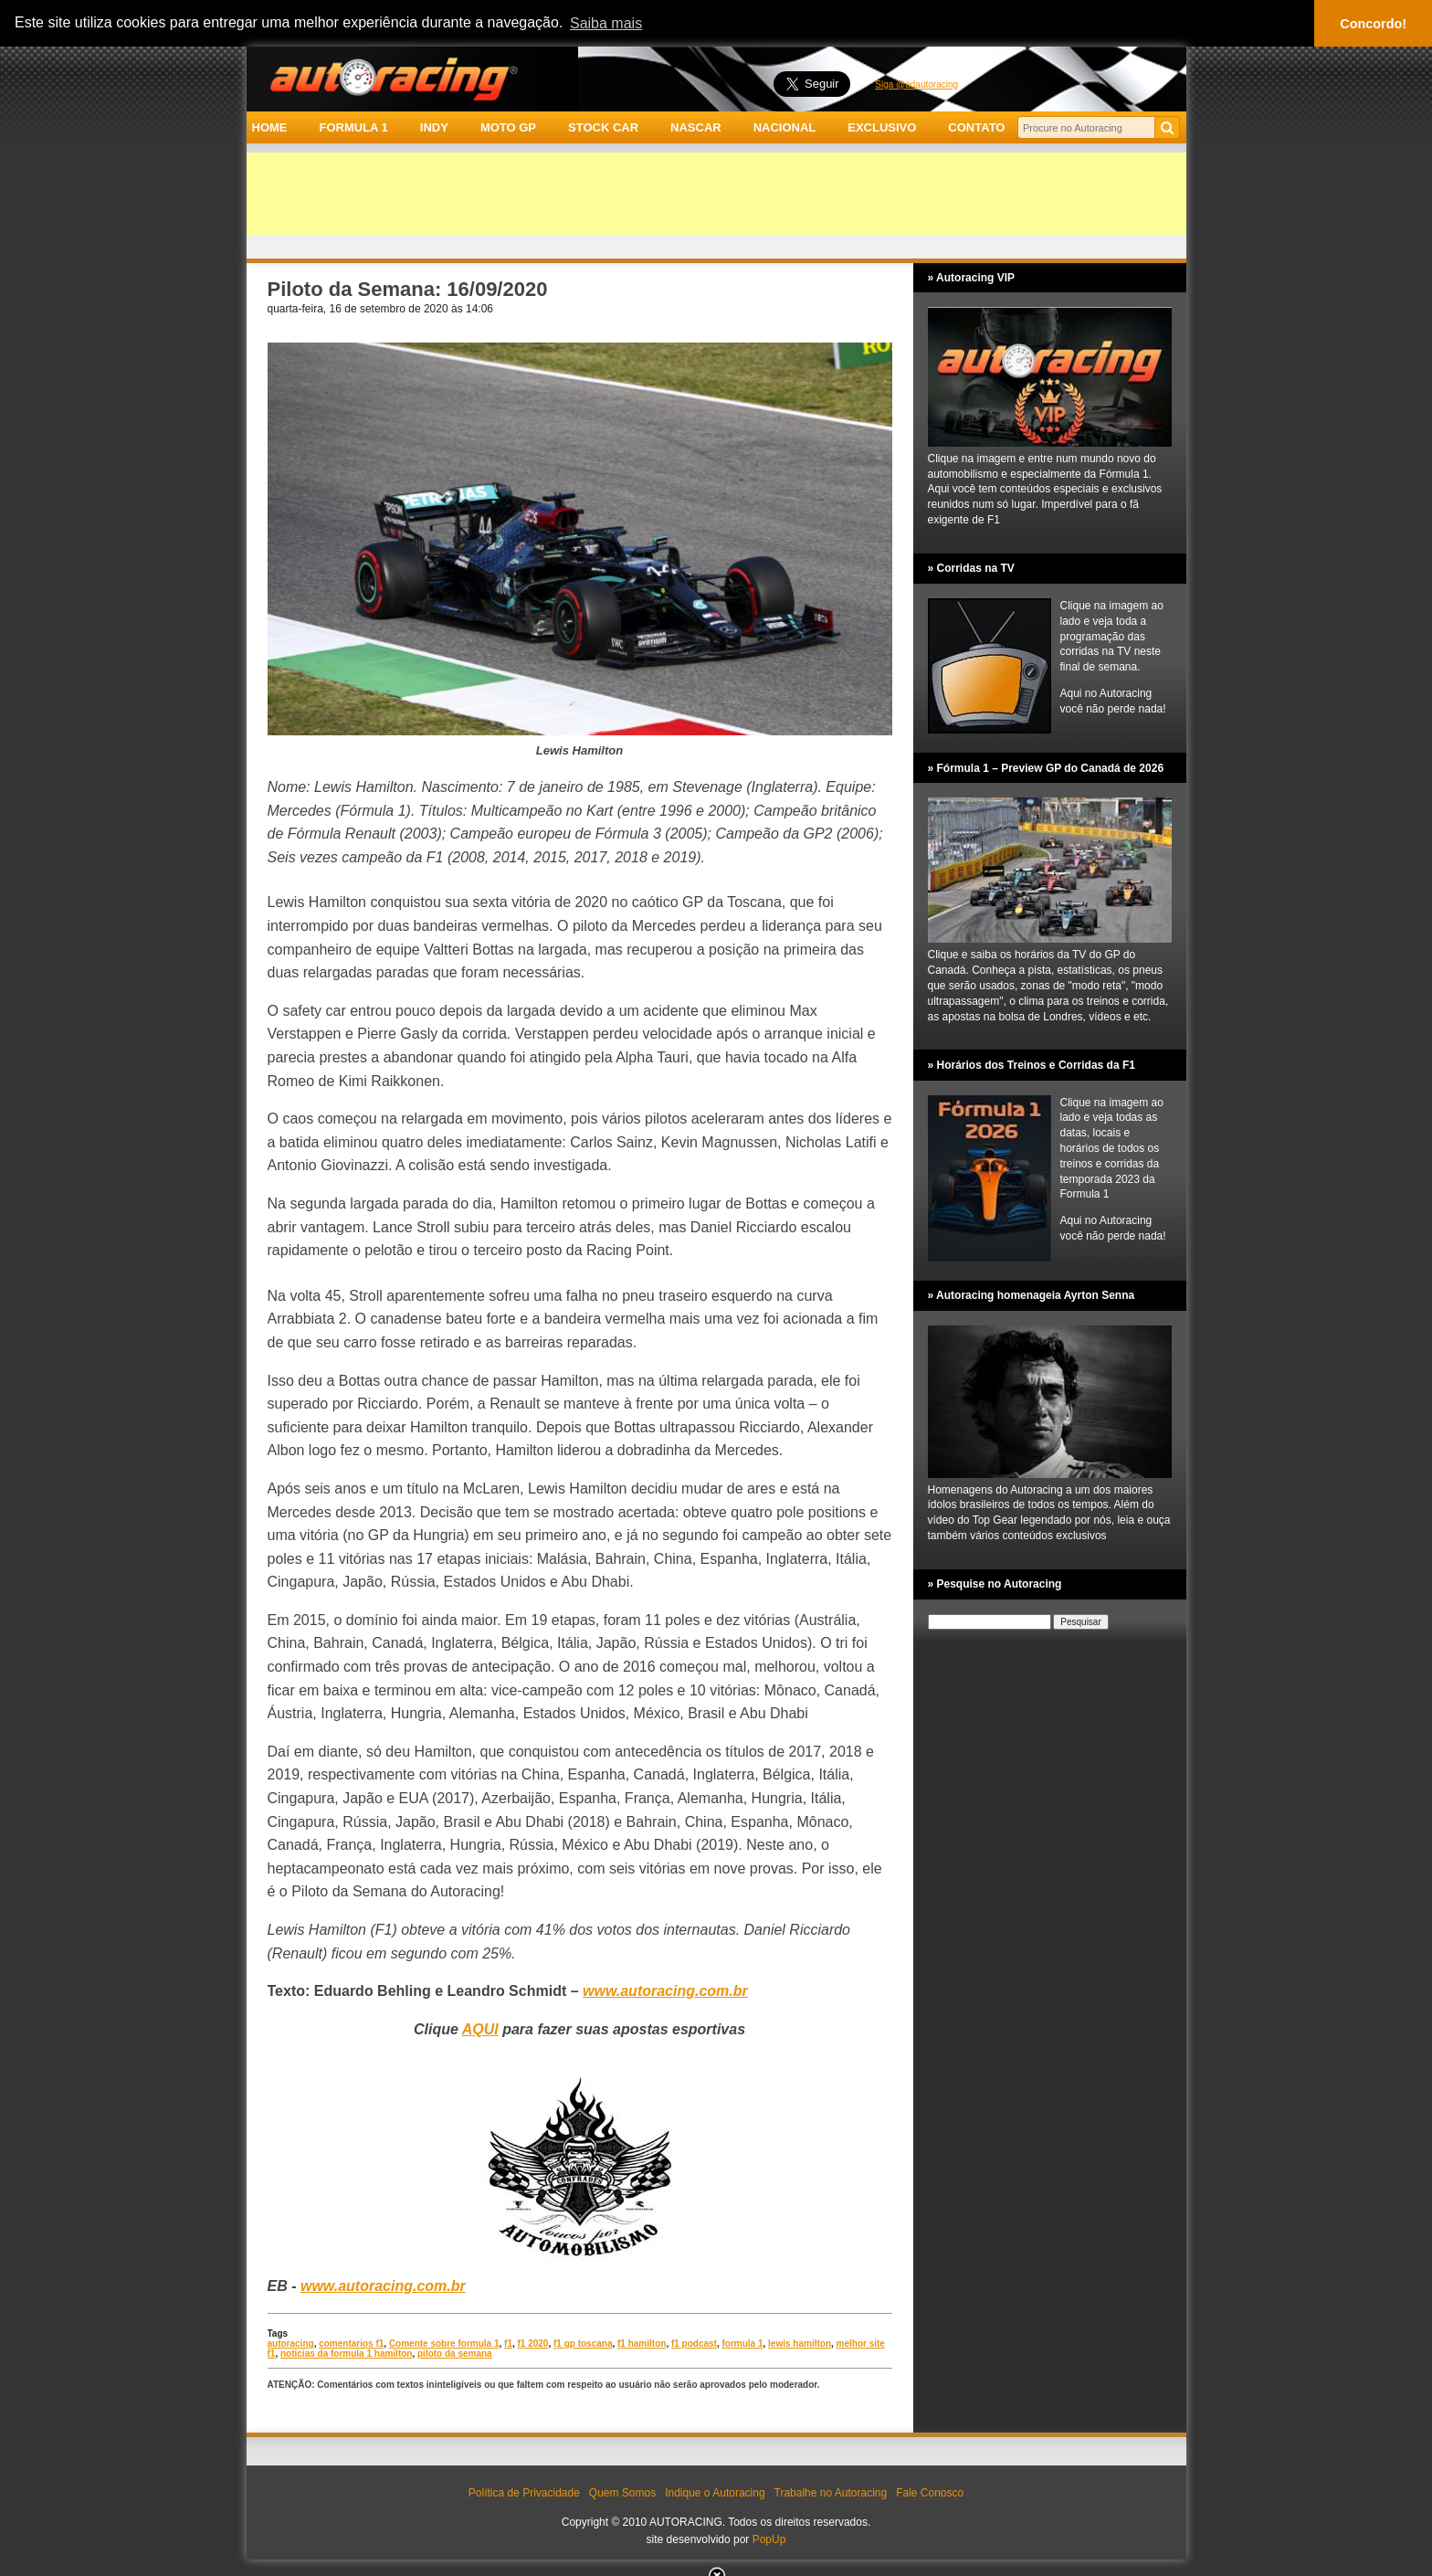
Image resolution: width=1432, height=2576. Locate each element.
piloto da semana (454, 2354)
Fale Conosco (929, 2492)
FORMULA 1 (353, 127)
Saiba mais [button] (606, 23)
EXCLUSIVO (882, 127)
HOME (270, 127)
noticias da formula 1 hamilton (346, 2354)
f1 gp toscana (582, 2343)
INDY (434, 127)
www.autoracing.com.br (383, 2286)
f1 (508, 2343)
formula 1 (742, 2343)
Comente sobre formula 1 (444, 2343)
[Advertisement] (716, 194)
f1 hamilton (641, 2343)
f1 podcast (694, 2343)
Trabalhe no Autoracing (831, 2492)
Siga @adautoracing (916, 84)
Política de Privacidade (524, 2492)
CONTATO (976, 127)
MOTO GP (508, 127)
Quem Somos (622, 2492)
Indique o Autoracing (714, 2492)
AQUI (480, 2029)
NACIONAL (784, 127)
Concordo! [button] (1373, 23)
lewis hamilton (799, 2343)
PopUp (769, 2539)
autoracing (291, 2343)
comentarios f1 (351, 2343)
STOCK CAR (603, 127)
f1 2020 (533, 2343)
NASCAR (695, 127)
